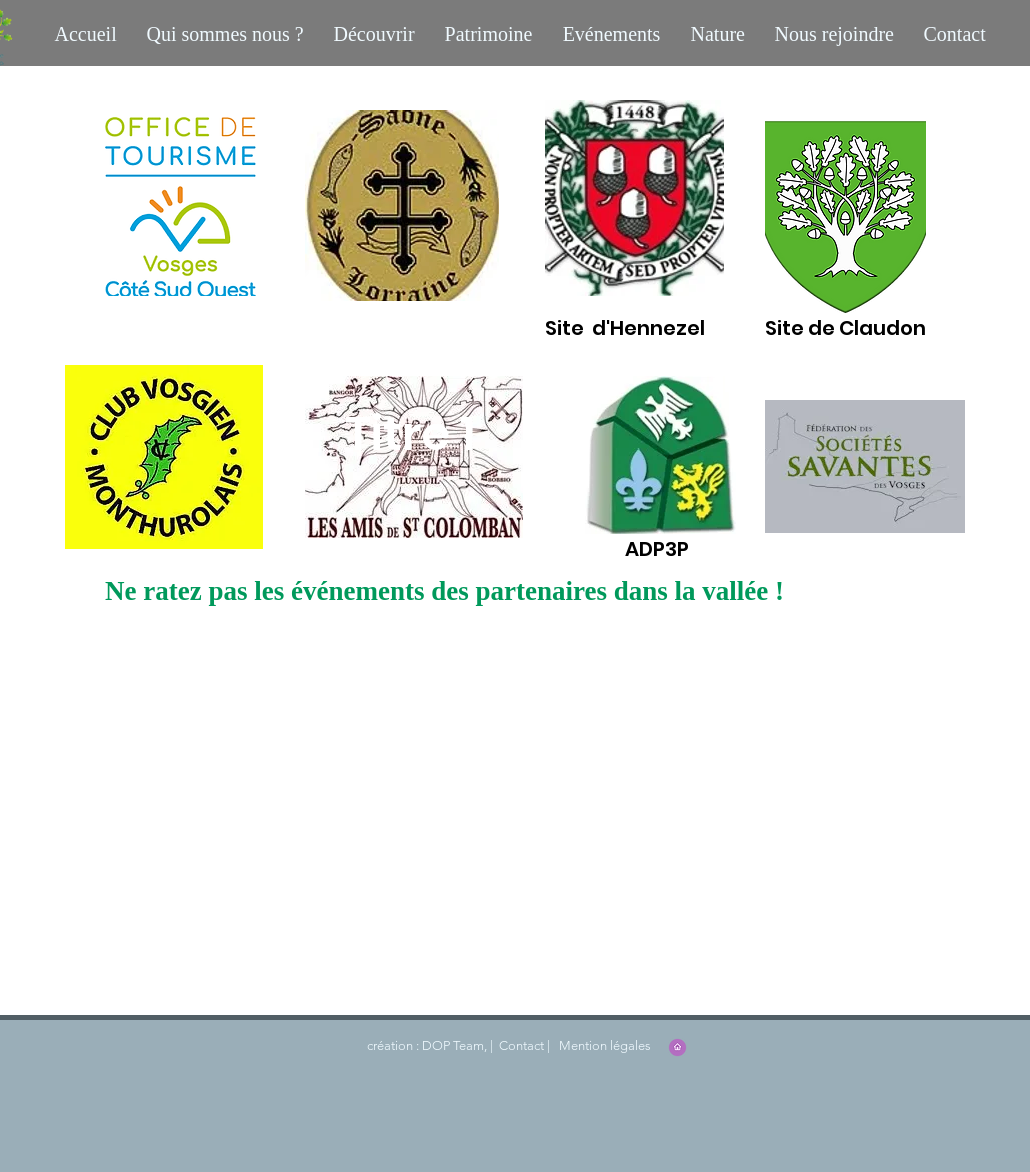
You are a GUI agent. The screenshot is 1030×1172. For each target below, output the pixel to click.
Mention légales (603, 1045)
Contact (520, 1045)
